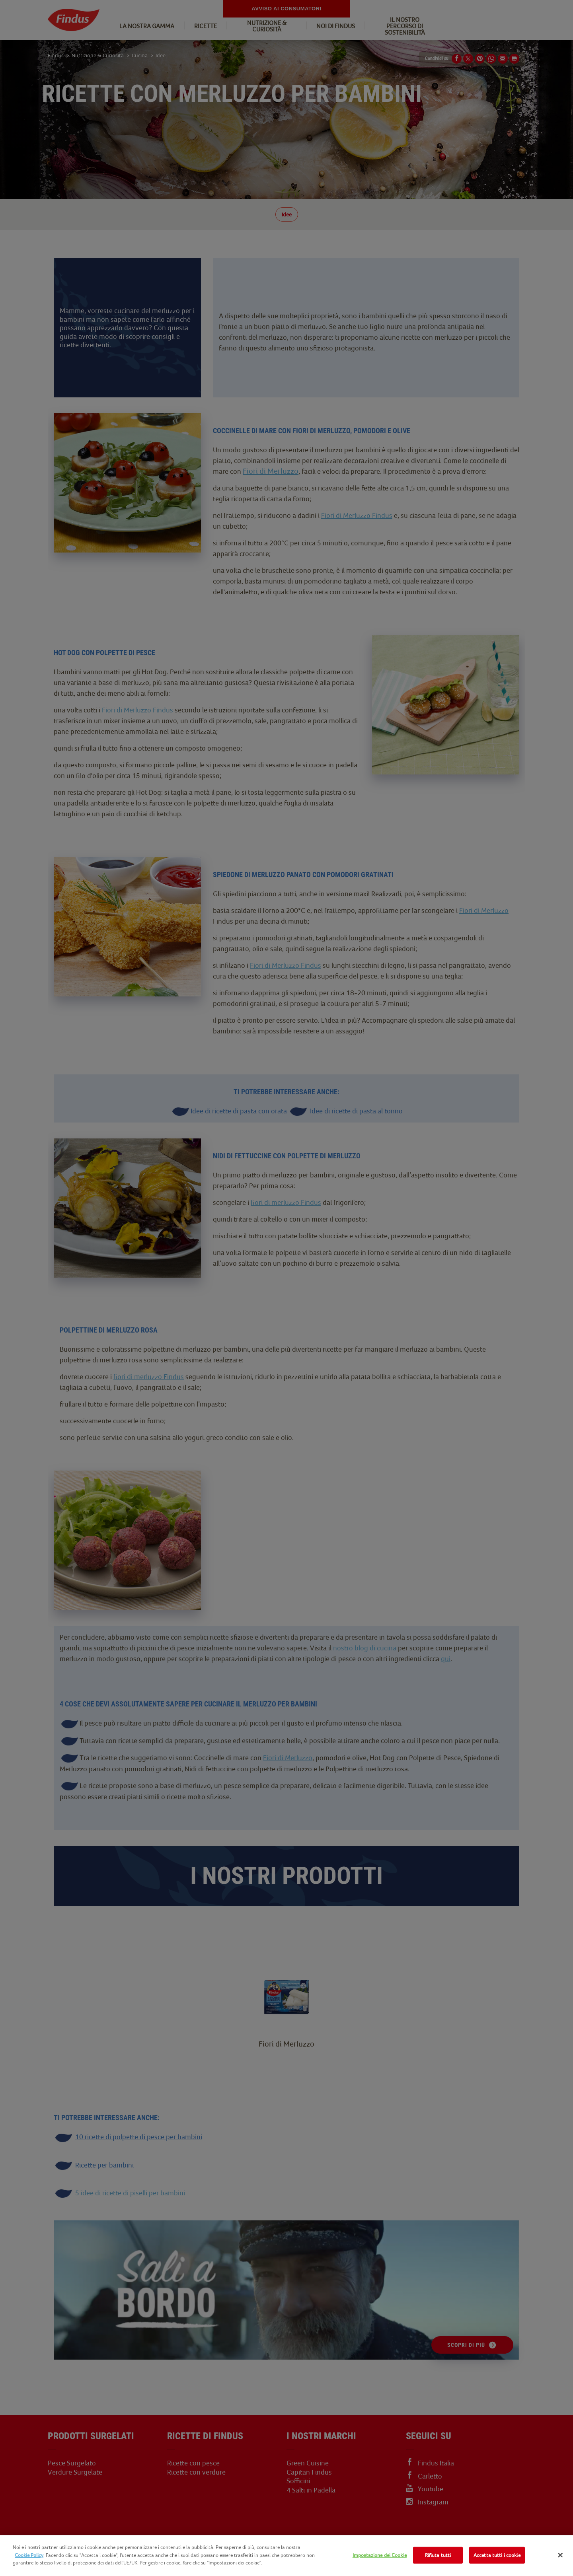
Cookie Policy (29, 2555)
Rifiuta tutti (438, 2555)
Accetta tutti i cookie (497, 2555)
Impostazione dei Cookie (380, 2555)
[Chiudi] (560, 2555)
